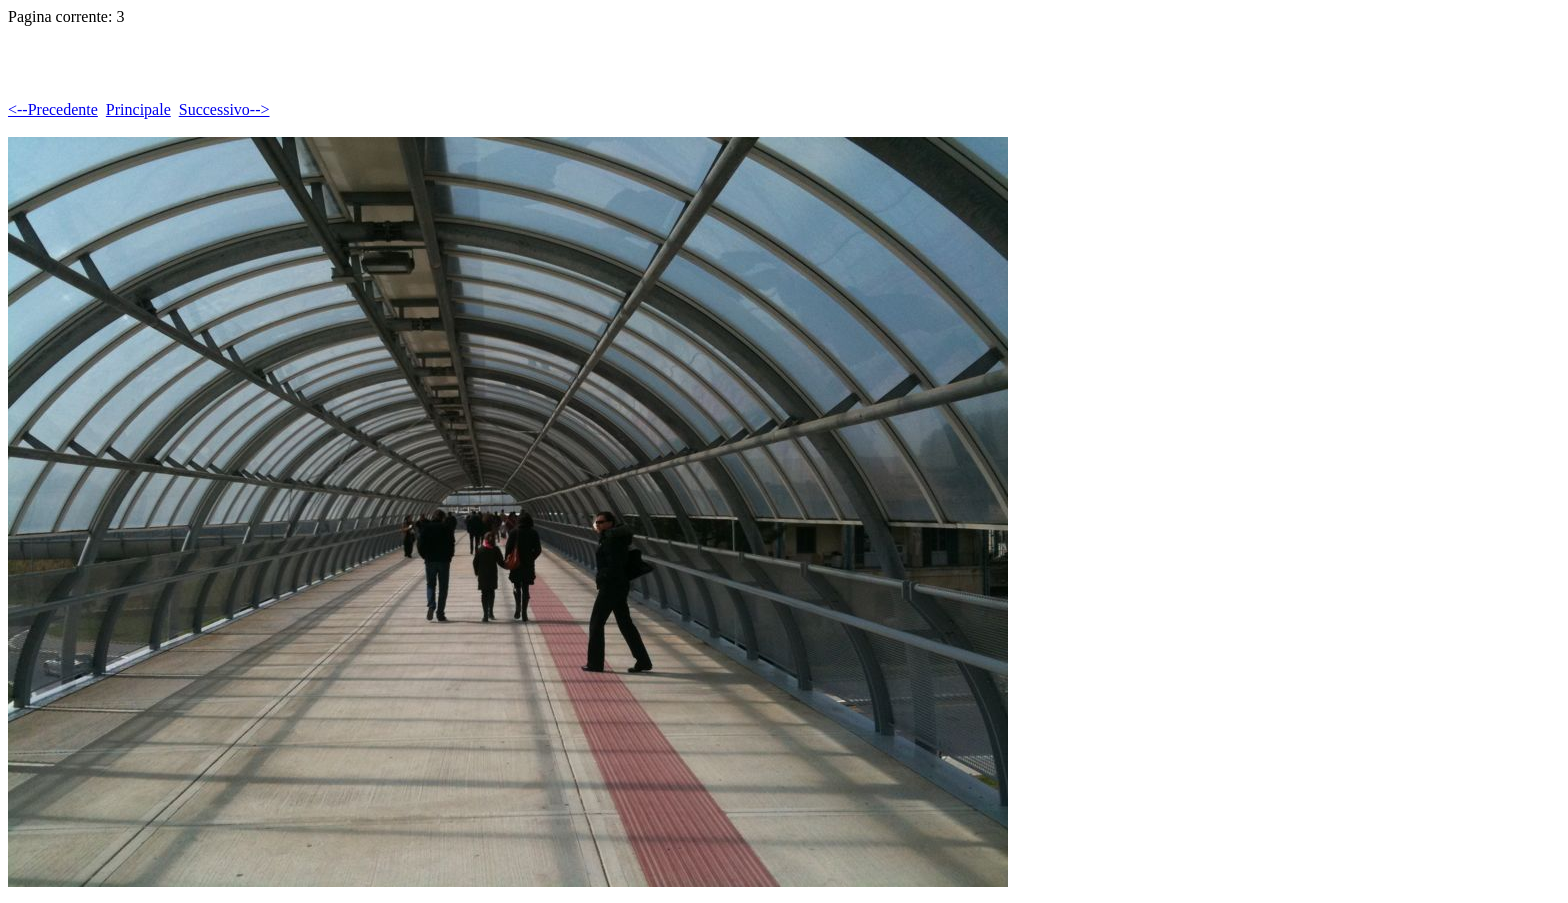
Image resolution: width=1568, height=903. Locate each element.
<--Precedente (53, 109)
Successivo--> (224, 109)
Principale (138, 109)
